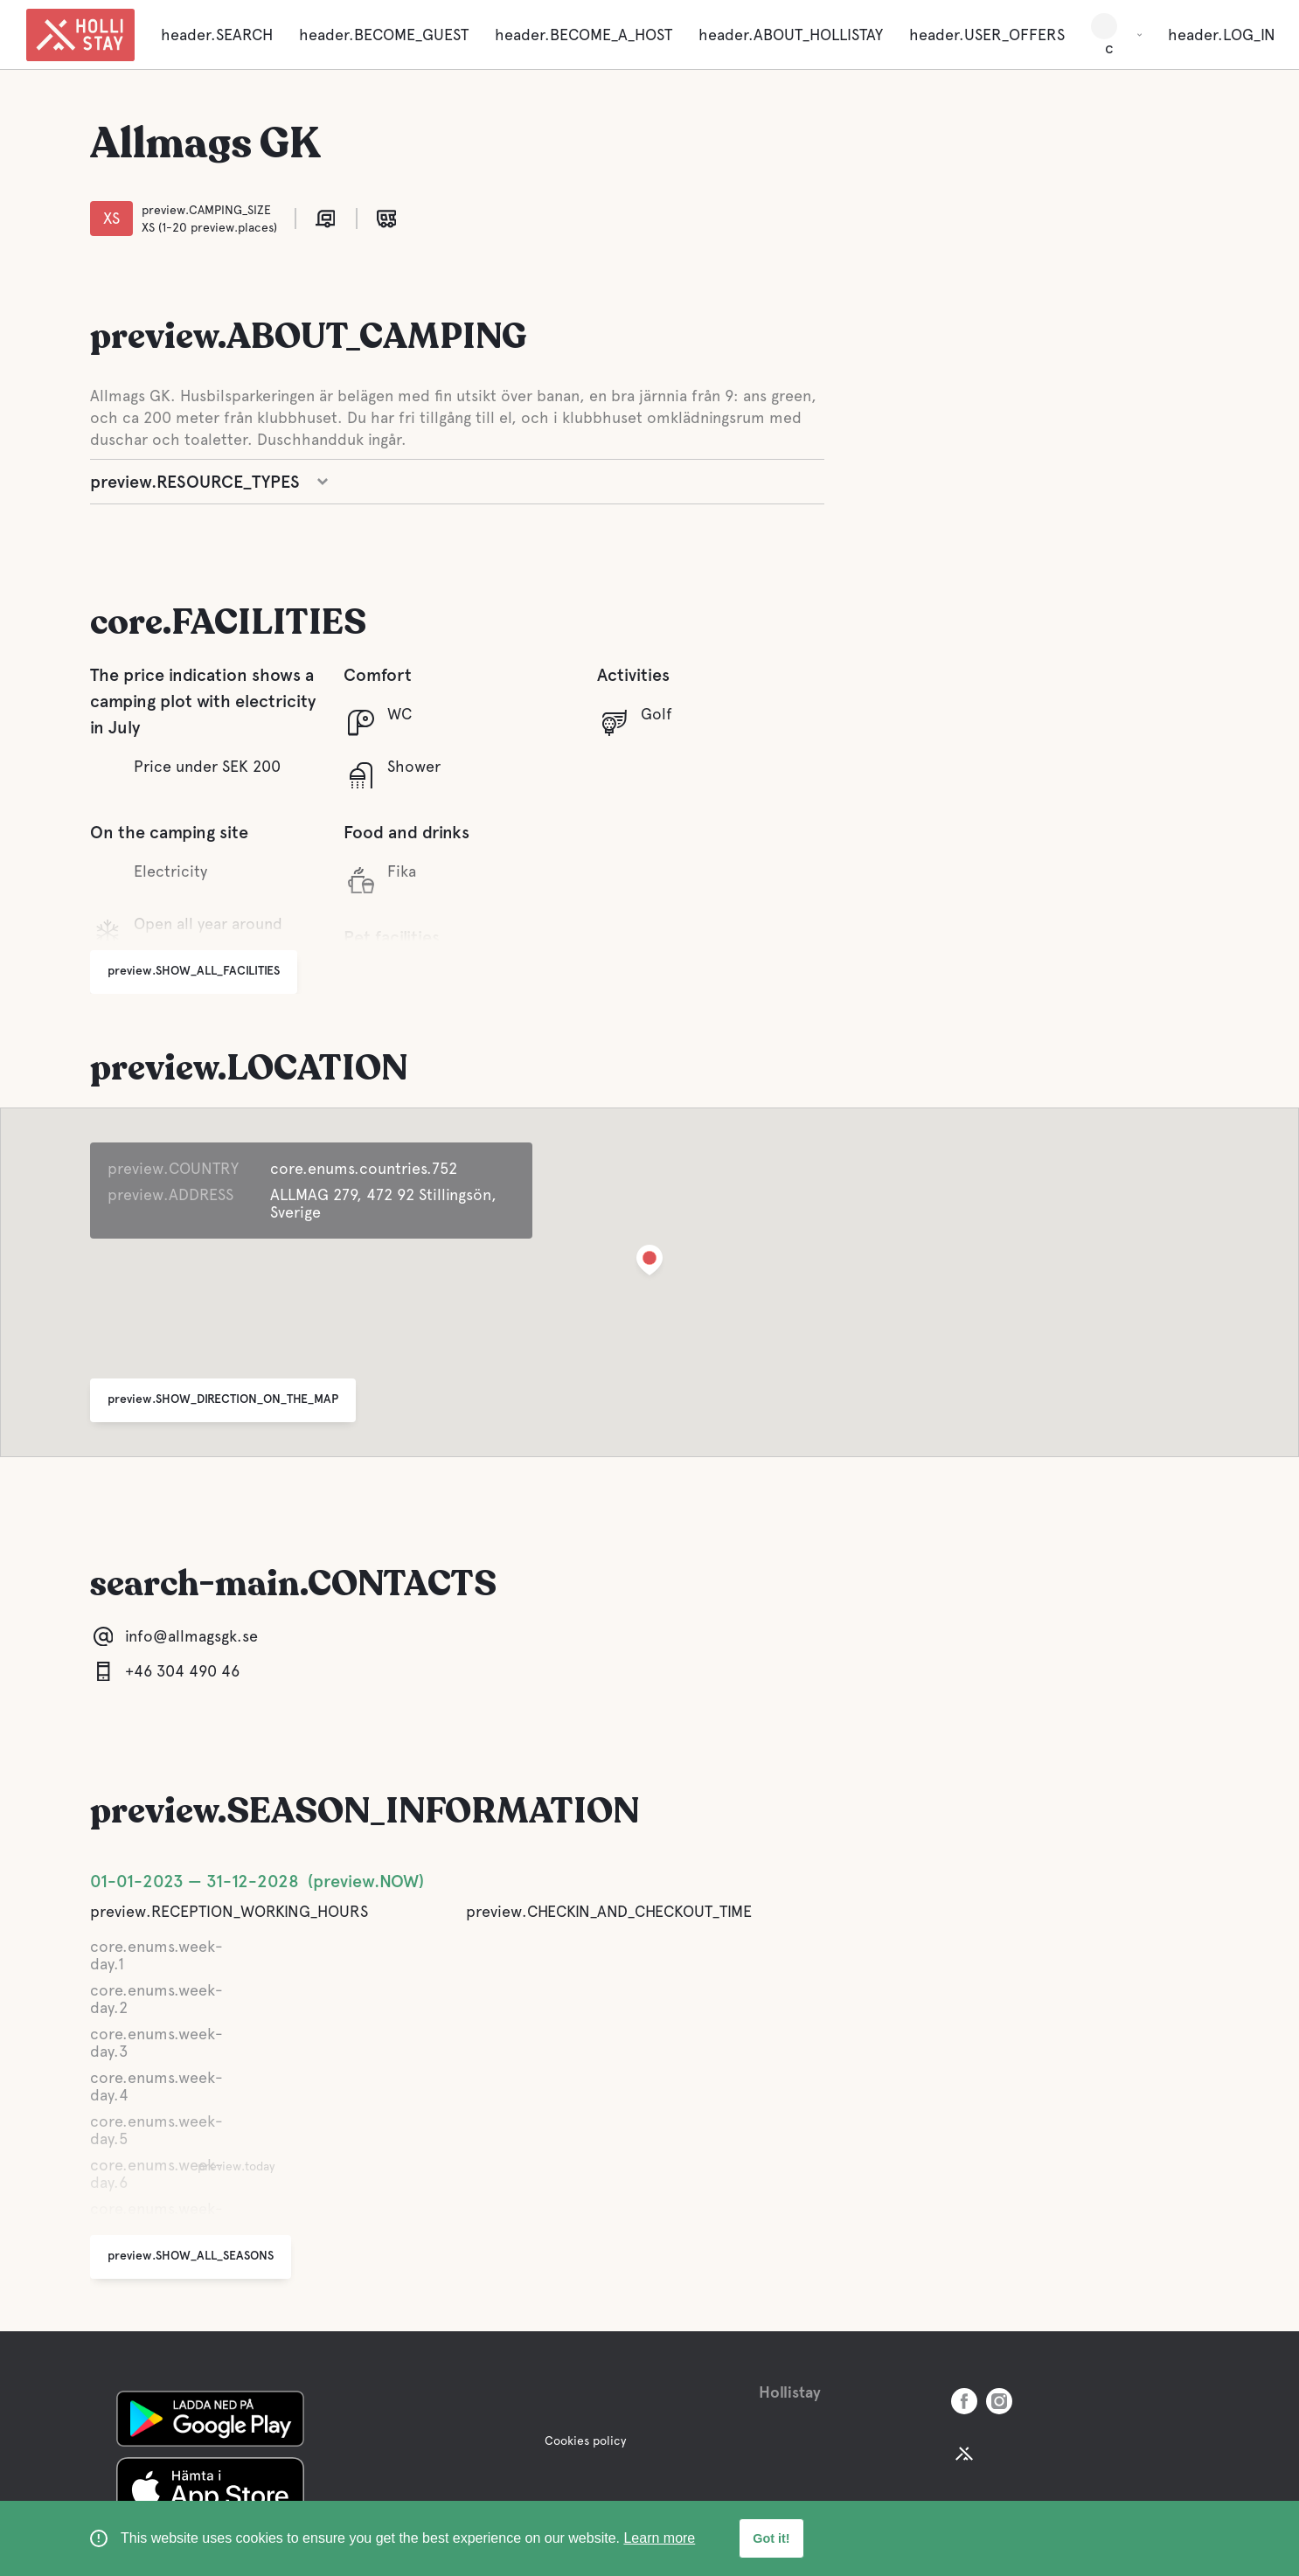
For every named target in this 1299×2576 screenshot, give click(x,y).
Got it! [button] (771, 2538)
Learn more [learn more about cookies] (659, 2538)
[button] (649, 1263)
